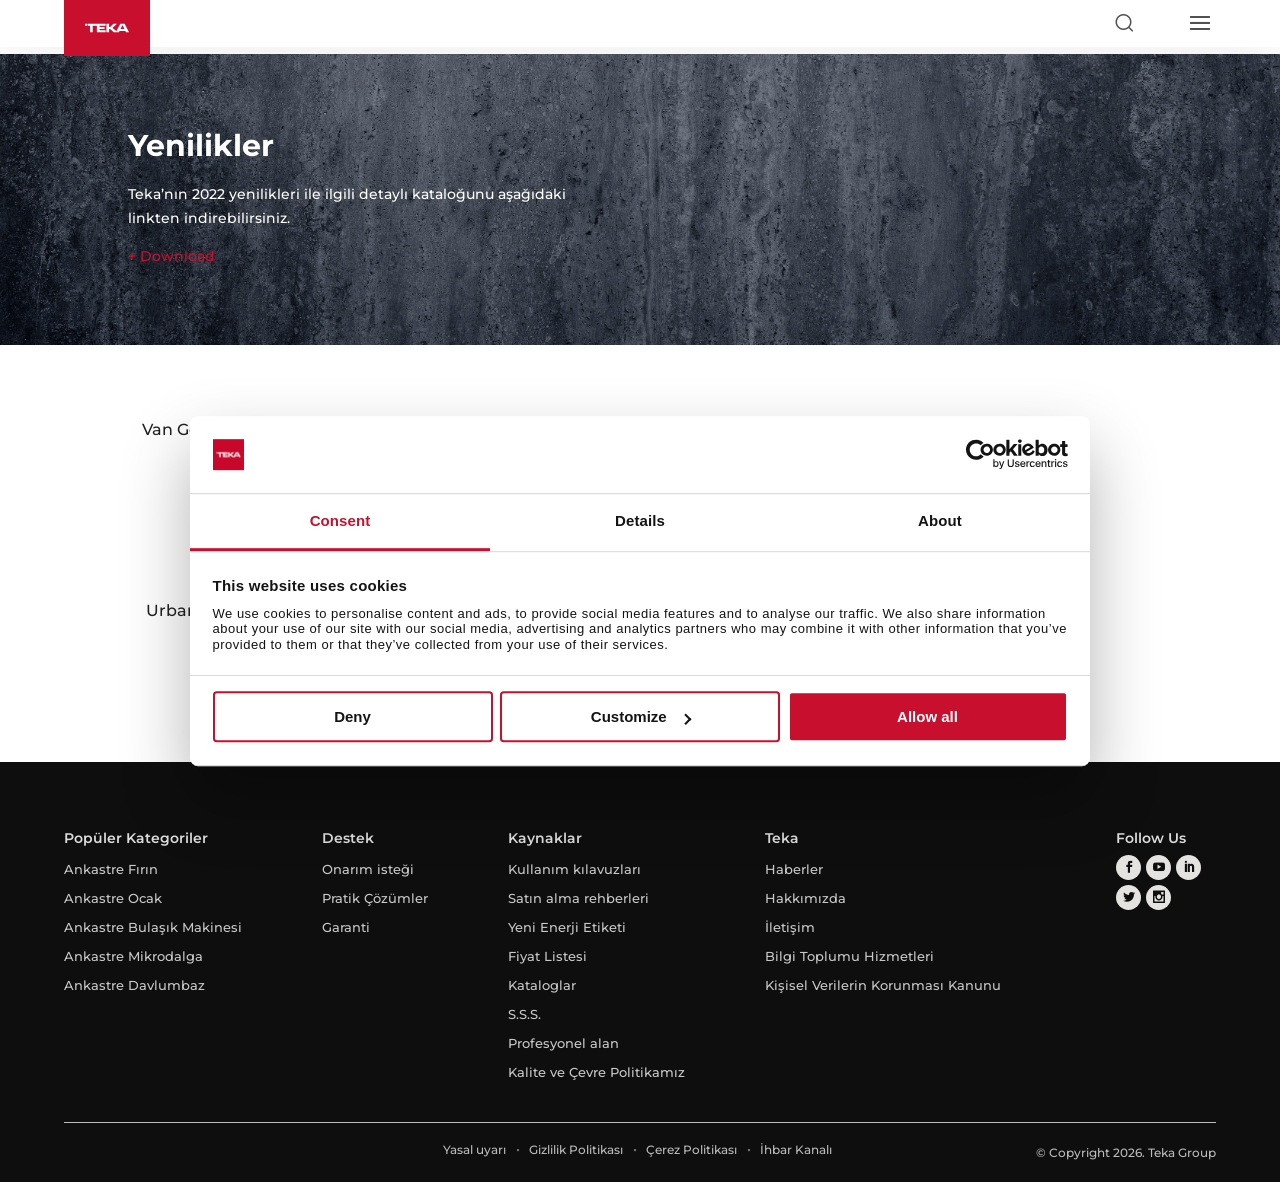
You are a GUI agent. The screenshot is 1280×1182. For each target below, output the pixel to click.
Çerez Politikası (691, 1149)
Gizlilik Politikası (576, 1149)
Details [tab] (640, 520)
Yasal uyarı (474, 1149)
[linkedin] (1188, 867)
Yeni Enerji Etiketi (567, 927)
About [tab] (940, 520)
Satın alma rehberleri (578, 898)
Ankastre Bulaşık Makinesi (153, 927)
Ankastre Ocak (113, 898)
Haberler (794, 869)
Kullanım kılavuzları (574, 869)
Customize (641, 716)
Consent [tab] (340, 520)
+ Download (171, 256)
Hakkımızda (805, 898)
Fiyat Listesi (547, 956)
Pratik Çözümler (375, 898)
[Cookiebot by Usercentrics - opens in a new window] (980, 455)
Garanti (346, 927)
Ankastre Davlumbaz (134, 985)
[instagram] (1158, 897)
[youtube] (1158, 867)
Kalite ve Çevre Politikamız (596, 1072)
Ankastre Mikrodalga (133, 956)
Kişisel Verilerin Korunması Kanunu (883, 985)
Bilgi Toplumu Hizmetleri (849, 956)
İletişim (790, 927)
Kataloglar (542, 985)
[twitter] (1128, 897)
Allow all (927, 716)
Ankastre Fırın (111, 869)
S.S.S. (524, 1014)
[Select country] (1161, 23)
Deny (352, 716)
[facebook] (1128, 867)
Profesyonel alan (563, 1043)
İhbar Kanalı (796, 1149)
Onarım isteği (368, 869)
